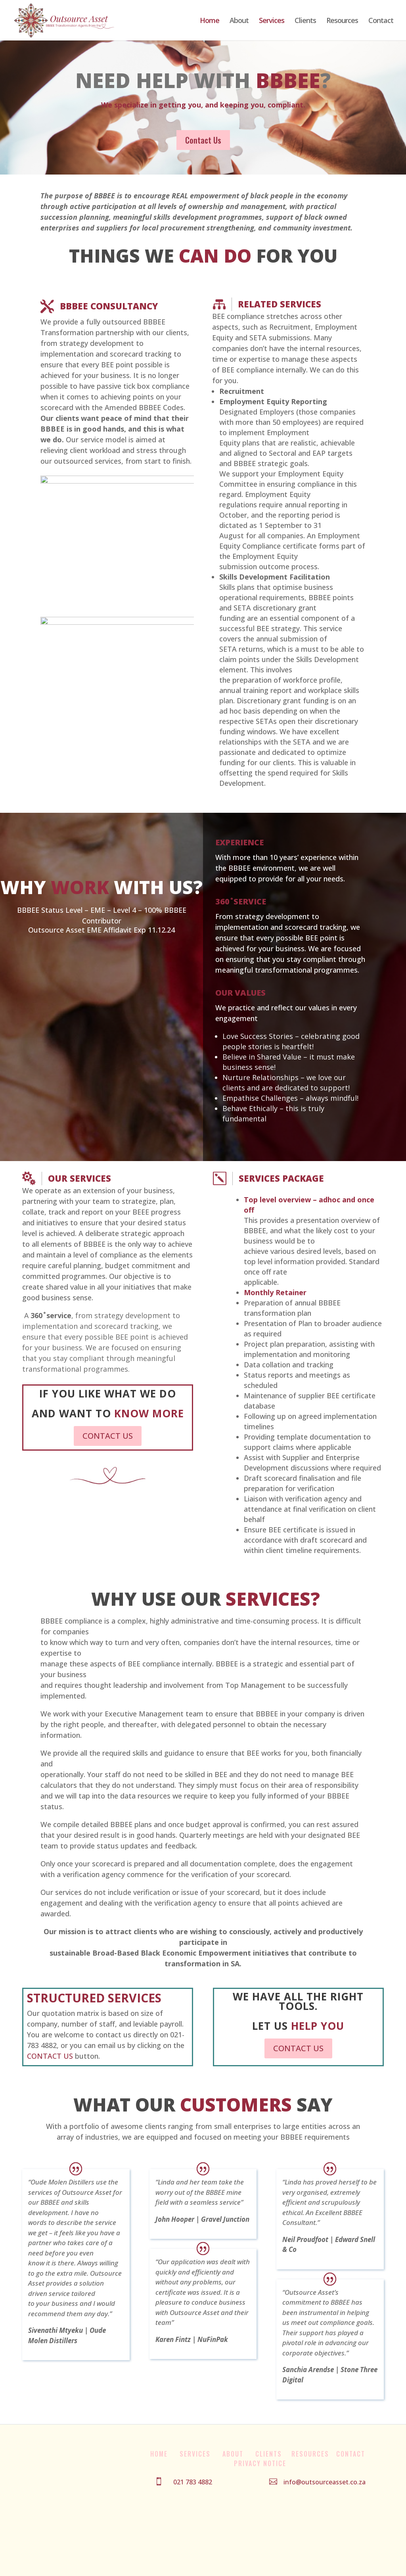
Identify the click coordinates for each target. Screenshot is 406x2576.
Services (271, 21)
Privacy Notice (260, 2463)
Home (209, 21)
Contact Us (203, 140)
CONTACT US (107, 1435)
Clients (305, 21)
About (239, 21)
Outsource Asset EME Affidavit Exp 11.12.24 (101, 930)
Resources (342, 21)
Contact (380, 21)
